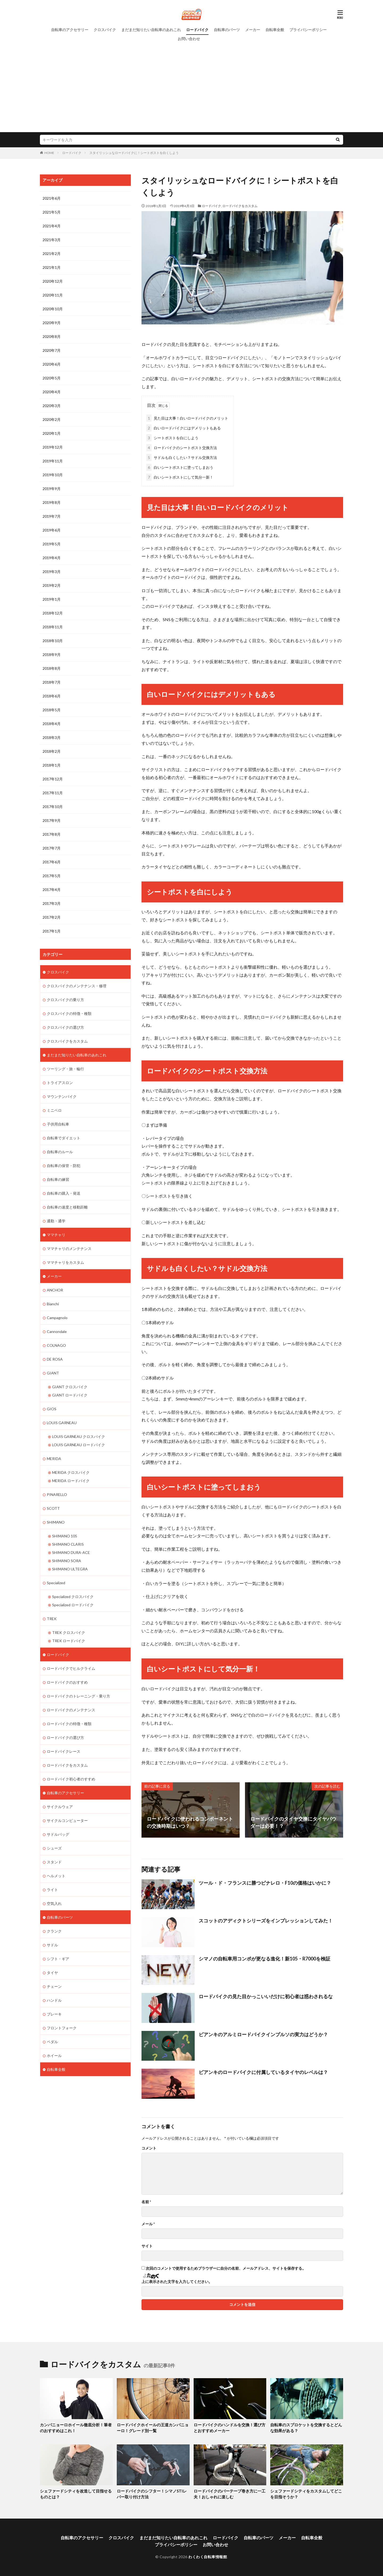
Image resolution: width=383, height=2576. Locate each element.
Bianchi (53, 1304)
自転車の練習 (58, 1179)
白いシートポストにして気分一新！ (179, 477)
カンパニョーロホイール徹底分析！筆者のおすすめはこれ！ (76, 2427)
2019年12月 (53, 447)
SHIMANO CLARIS (68, 1544)
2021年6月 (52, 198)
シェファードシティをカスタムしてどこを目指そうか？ (306, 2493)
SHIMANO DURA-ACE (71, 1552)
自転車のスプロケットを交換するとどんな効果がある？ (306, 2427)
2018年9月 (52, 654)
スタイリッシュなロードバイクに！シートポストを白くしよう (134, 153)
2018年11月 (53, 627)
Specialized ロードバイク (73, 1605)
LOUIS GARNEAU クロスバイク (78, 1436)
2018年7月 (52, 682)
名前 (146, 2202)
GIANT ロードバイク (70, 1395)
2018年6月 (52, 696)
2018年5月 (52, 710)
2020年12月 (53, 281)
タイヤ (52, 1972)
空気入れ (54, 1903)
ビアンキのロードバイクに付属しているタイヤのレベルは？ (263, 2072)
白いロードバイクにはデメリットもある (183, 428)
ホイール (54, 2055)
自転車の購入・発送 (63, 1193)
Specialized (56, 1582)
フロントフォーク (62, 2028)
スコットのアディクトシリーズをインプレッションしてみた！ (266, 1920)
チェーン (54, 1986)
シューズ (54, 1848)
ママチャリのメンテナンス (69, 1248)
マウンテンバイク (62, 1096)
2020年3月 (52, 405)
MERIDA (54, 1458)
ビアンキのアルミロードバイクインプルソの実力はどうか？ (263, 2034)
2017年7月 (52, 848)
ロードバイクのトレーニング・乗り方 (78, 1696)
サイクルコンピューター (67, 1820)
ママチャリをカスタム (65, 1262)
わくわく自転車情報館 (207, 2556)
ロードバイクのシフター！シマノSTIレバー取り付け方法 (152, 2493)
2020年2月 (52, 419)
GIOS (51, 1409)
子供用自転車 (58, 1124)
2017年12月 (53, 779)
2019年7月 (52, 516)
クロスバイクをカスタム (67, 1041)
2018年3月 (52, 737)
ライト (52, 1889)
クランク (54, 1931)
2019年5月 (52, 544)
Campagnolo (57, 1317)
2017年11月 (53, 793)
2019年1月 (52, 599)
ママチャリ (56, 1234)
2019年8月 (52, 502)
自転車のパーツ (227, 29)
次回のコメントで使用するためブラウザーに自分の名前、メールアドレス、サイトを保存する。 (226, 2268)
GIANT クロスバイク (70, 1387)
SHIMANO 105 (64, 1536)
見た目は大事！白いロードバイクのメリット (187, 418)
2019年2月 (52, 585)
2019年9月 (52, 488)
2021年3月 (52, 239)
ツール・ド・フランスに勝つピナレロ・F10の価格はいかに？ (265, 1883)
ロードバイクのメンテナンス (71, 1710)
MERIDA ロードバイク (71, 1480)
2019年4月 (52, 557)
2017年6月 (52, 862)
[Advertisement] (191, 83)
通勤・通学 (56, 1221)
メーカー (252, 29)
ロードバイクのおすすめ (67, 1682)
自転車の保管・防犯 (63, 1165)
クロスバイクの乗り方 (65, 999)
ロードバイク (197, 29)
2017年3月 (52, 903)
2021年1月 (52, 267)
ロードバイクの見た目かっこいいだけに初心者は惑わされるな (266, 1996)
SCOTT (53, 1508)
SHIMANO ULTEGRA (70, 1569)
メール (148, 2224)
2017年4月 (52, 889)
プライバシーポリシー (308, 29)
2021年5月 (52, 212)
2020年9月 (52, 322)
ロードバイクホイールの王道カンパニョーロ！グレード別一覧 (153, 2427)
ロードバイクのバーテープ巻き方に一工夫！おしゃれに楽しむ (229, 2493)
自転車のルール (60, 1151)
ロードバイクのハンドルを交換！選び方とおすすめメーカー (229, 2427)
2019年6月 (52, 530)
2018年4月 (52, 723)
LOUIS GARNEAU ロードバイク (78, 1444)
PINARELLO (57, 1494)
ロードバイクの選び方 (65, 1737)
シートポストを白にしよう (172, 437)
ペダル (52, 2041)
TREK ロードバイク (68, 1640)
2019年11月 (53, 461)
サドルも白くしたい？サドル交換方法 (181, 457)
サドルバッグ (58, 1834)
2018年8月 (52, 668)
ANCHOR (55, 1290)
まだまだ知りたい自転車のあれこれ (151, 29)
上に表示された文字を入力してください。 (176, 2282)
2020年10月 (53, 309)
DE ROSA (55, 1359)
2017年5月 (52, 875)
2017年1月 (52, 931)
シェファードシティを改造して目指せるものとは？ (76, 2493)
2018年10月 (53, 640)
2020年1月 (52, 433)
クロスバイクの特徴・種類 (69, 1013)
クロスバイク (105, 29)
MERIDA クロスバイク (71, 1472)
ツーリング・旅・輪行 (65, 1069)
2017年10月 (53, 806)
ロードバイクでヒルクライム (71, 1668)
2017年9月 (52, 820)
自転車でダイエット (63, 1138)
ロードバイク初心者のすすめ (71, 1779)
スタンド (54, 1862)
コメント (148, 2148)
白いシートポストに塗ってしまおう (179, 467)
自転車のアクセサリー (69, 29)
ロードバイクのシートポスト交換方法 (181, 447)
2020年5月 (52, 378)
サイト (147, 2246)
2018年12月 (53, 613)
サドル (52, 1945)
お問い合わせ (189, 38)
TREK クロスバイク (68, 1632)
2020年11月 (53, 295)
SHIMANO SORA (66, 1560)
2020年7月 (52, 350)
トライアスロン (60, 1082)
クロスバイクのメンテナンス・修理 (76, 986)
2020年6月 (52, 364)
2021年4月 (52, 226)
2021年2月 (52, 253)
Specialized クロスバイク (73, 1596)
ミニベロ (54, 1110)
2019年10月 (53, 474)
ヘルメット (56, 1876)
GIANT (53, 1373)
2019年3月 (52, 571)
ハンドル (54, 2000)
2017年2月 (52, 917)
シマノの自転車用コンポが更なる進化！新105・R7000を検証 (264, 1959)
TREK (52, 1618)
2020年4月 (52, 392)
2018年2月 (52, 751)
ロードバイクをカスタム (239, 206)
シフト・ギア (58, 1958)
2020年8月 (52, 336)
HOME (49, 153)
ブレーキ (54, 2014)
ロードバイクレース (63, 1751)
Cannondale (57, 1331)
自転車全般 (274, 29)
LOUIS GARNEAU (62, 1422)
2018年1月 (52, 765)
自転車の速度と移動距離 (67, 1207)
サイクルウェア (60, 1806)
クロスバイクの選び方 (65, 1027)
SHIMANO (56, 1522)
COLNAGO (56, 1345)
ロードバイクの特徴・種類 (69, 1723)
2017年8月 (52, 834)
